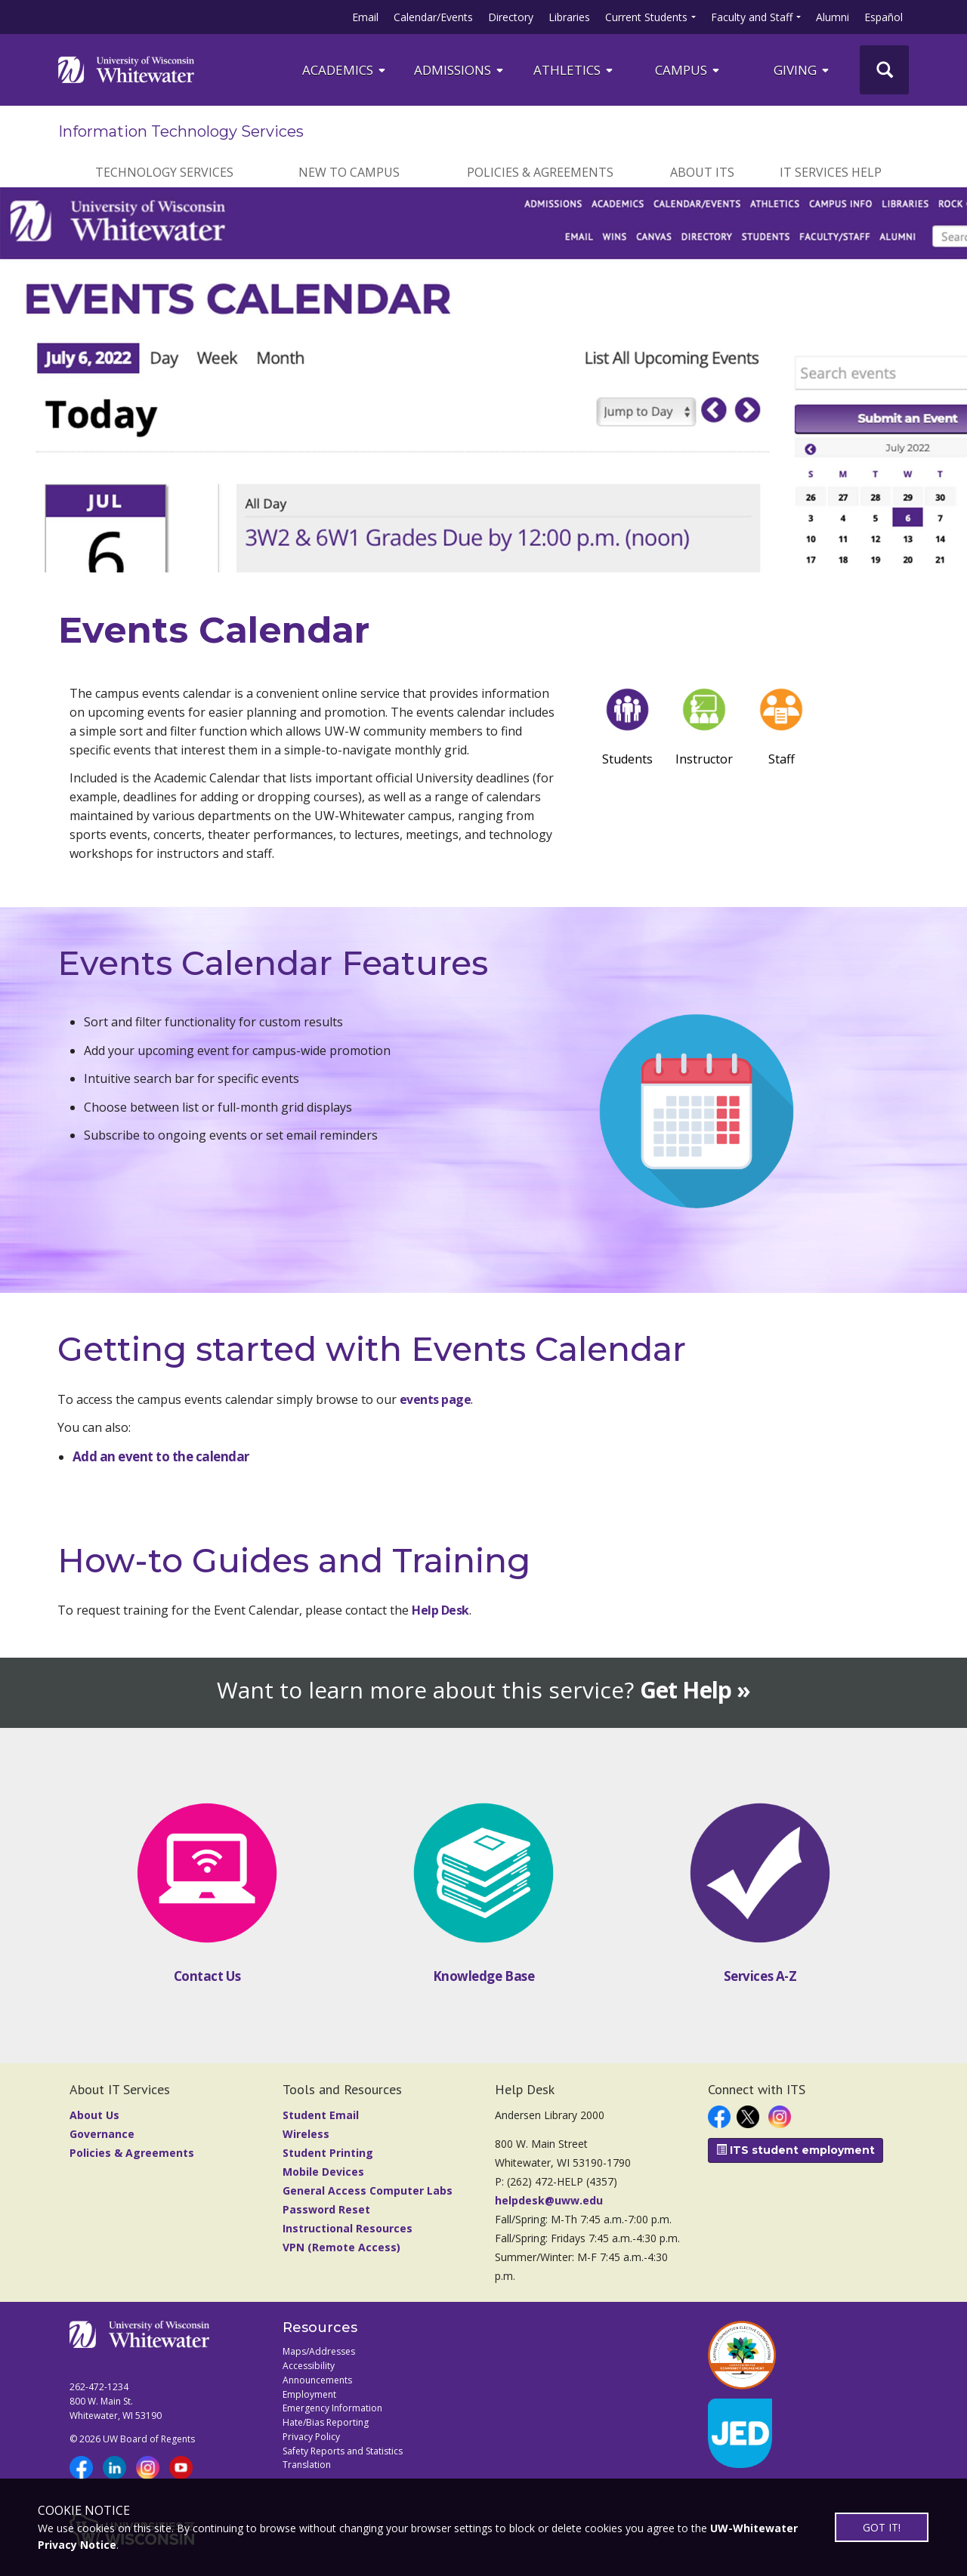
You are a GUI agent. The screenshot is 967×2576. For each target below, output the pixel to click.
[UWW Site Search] (884, 69)
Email (365, 17)
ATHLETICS (574, 70)
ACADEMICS (345, 70)
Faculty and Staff (751, 17)
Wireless (306, 2134)
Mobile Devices (323, 2171)
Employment (309, 2394)
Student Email (321, 2115)
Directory (510, 17)
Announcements (317, 2380)
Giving (802, 70)
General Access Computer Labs (368, 2190)
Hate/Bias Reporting (326, 2422)
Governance (102, 2134)
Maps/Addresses (319, 2351)
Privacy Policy (311, 2436)
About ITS (702, 172)
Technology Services (164, 172)
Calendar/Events (433, 17)
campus (688, 70)
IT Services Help (831, 172)
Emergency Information (332, 2408)
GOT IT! (882, 2527)
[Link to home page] (126, 69)
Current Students (646, 17)
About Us (94, 2115)
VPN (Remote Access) (341, 2247)
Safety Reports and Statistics (343, 2451)
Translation (307, 2464)
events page (434, 1399)
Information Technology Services (181, 131)
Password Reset (326, 2209)
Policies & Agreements (540, 172)
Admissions (459, 70)
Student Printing (328, 2153)
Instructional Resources (347, 2228)
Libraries (569, 17)
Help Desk (440, 1610)
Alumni (832, 17)
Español (883, 17)
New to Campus (349, 172)
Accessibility (309, 2365)
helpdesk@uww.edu (549, 2200)
